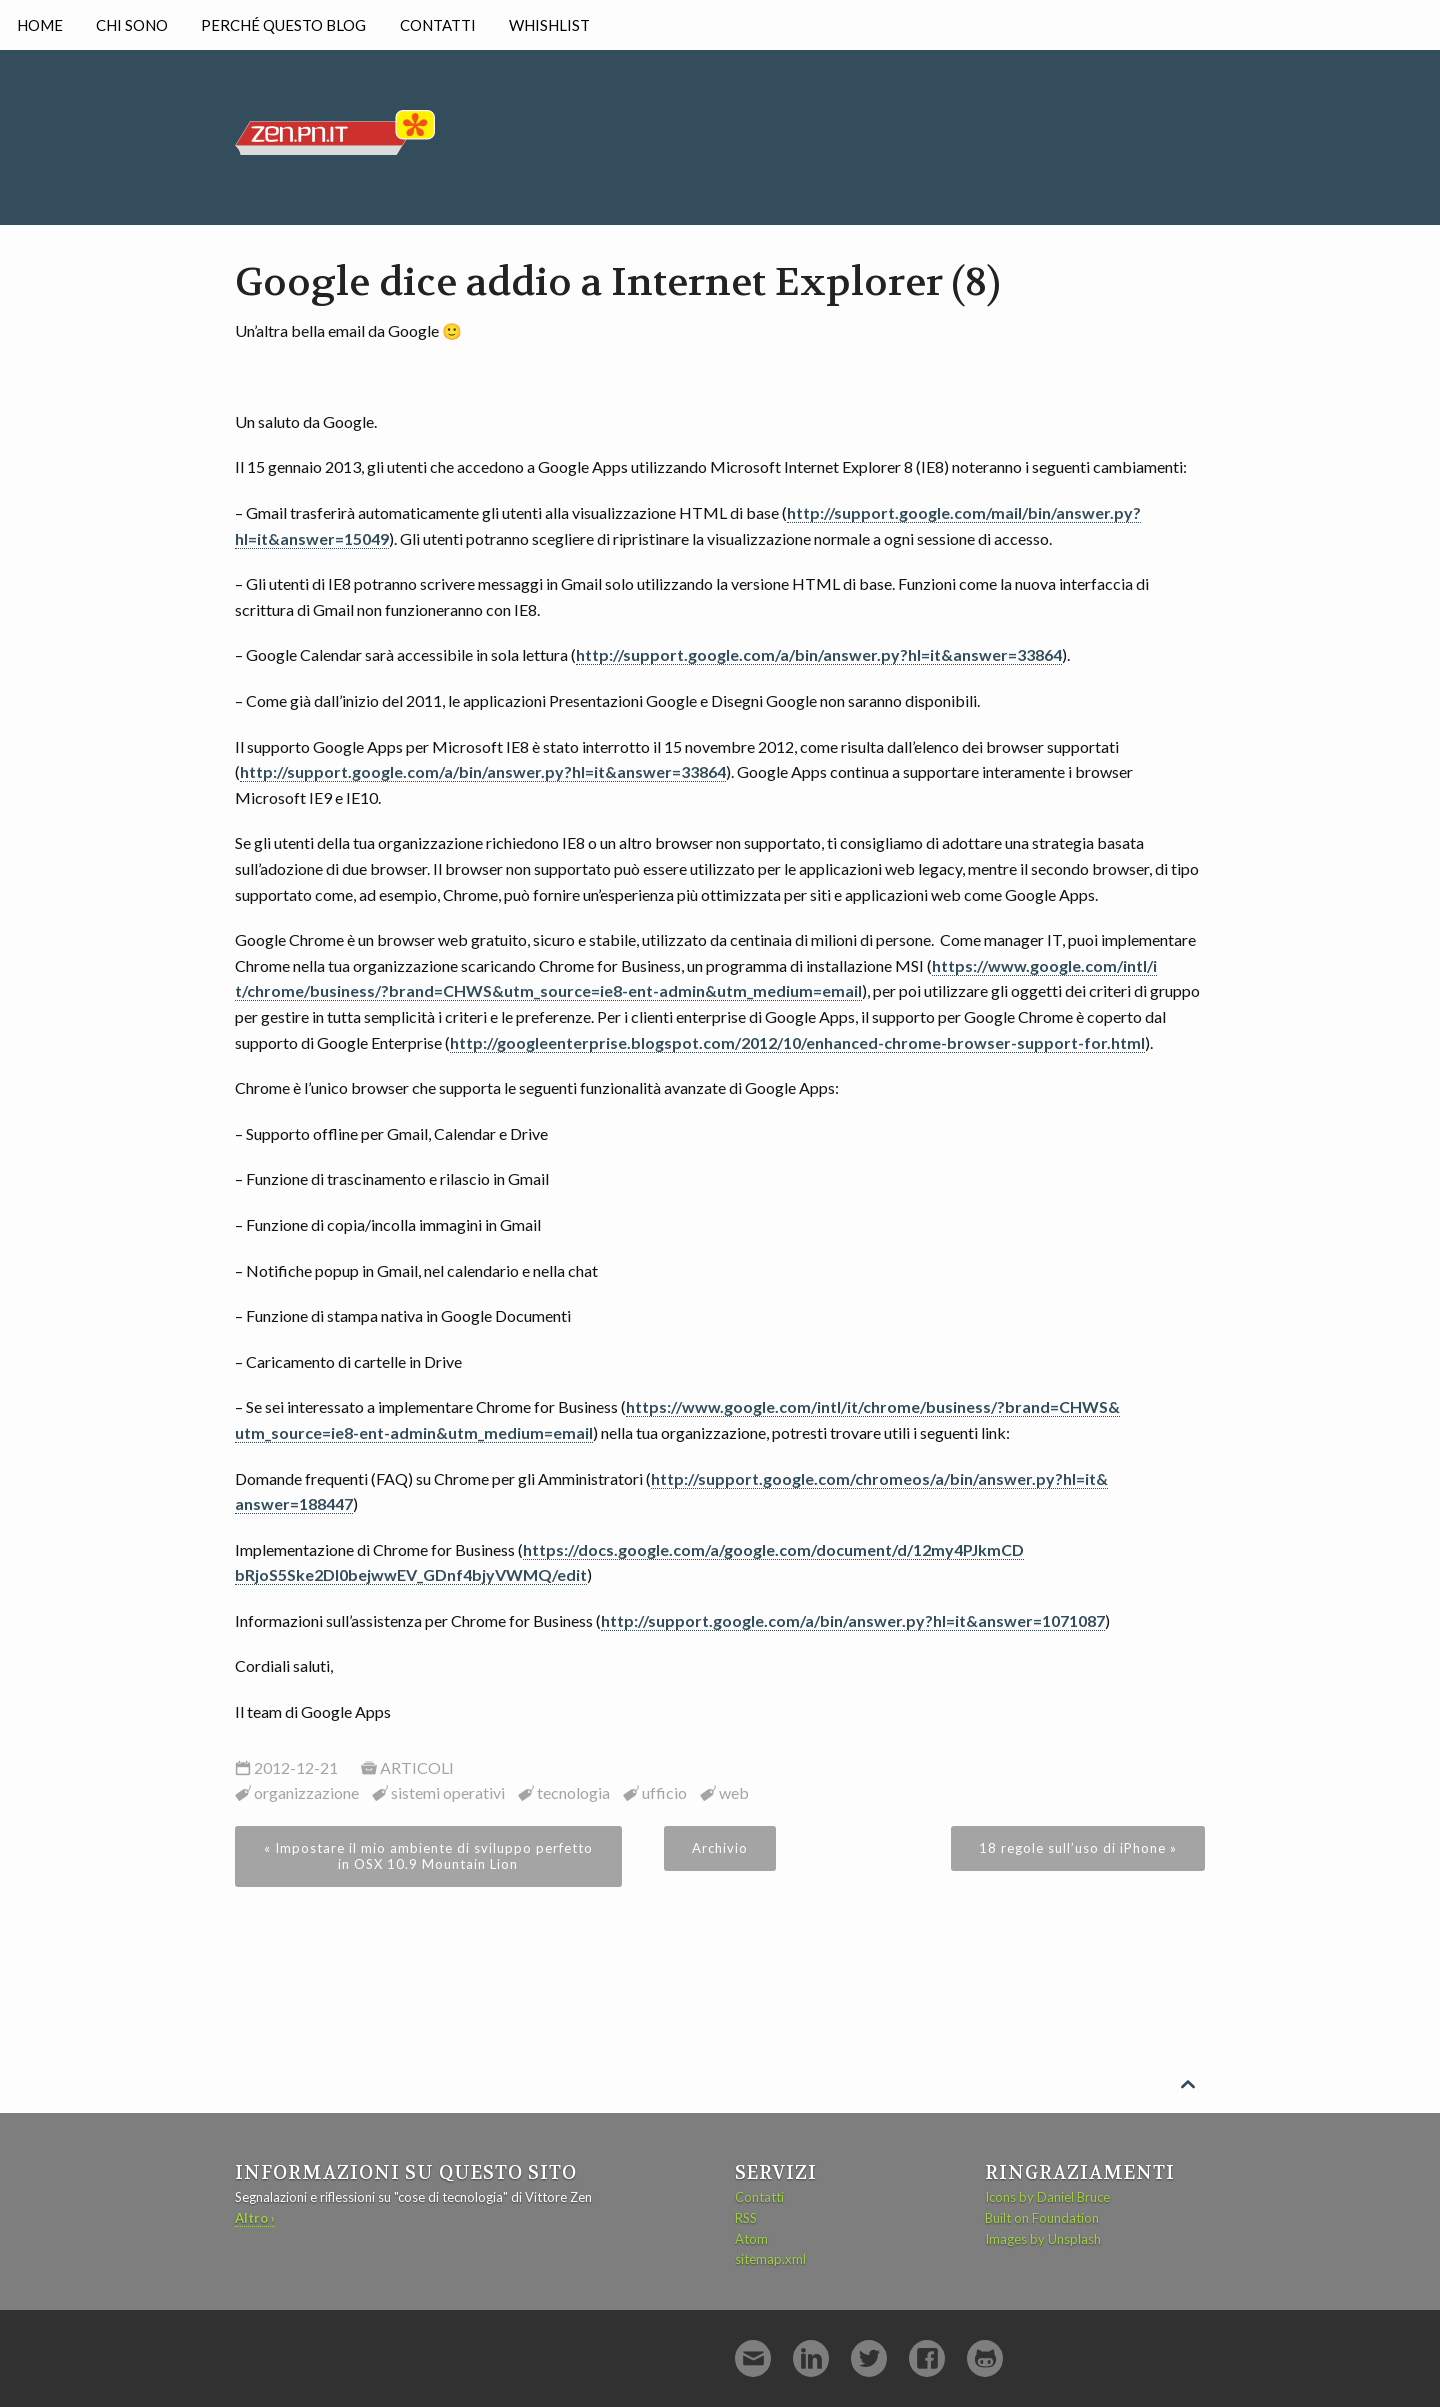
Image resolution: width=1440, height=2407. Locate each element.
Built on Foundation (1042, 2218)
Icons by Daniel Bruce (1047, 2197)
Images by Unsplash (1043, 2239)
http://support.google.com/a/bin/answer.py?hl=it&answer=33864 (819, 654)
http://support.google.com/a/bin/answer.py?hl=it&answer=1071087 (853, 1620)
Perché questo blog (283, 25)
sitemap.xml (770, 2259)
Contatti (438, 25)
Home (40, 25)
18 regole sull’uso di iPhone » (1078, 1848)
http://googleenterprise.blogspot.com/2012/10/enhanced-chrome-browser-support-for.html (797, 1042)
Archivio (720, 1848)
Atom (751, 2239)
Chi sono (132, 25)
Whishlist (549, 25)
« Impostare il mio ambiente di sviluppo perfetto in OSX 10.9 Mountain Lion (428, 1856)
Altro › (255, 2218)
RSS (746, 2218)
